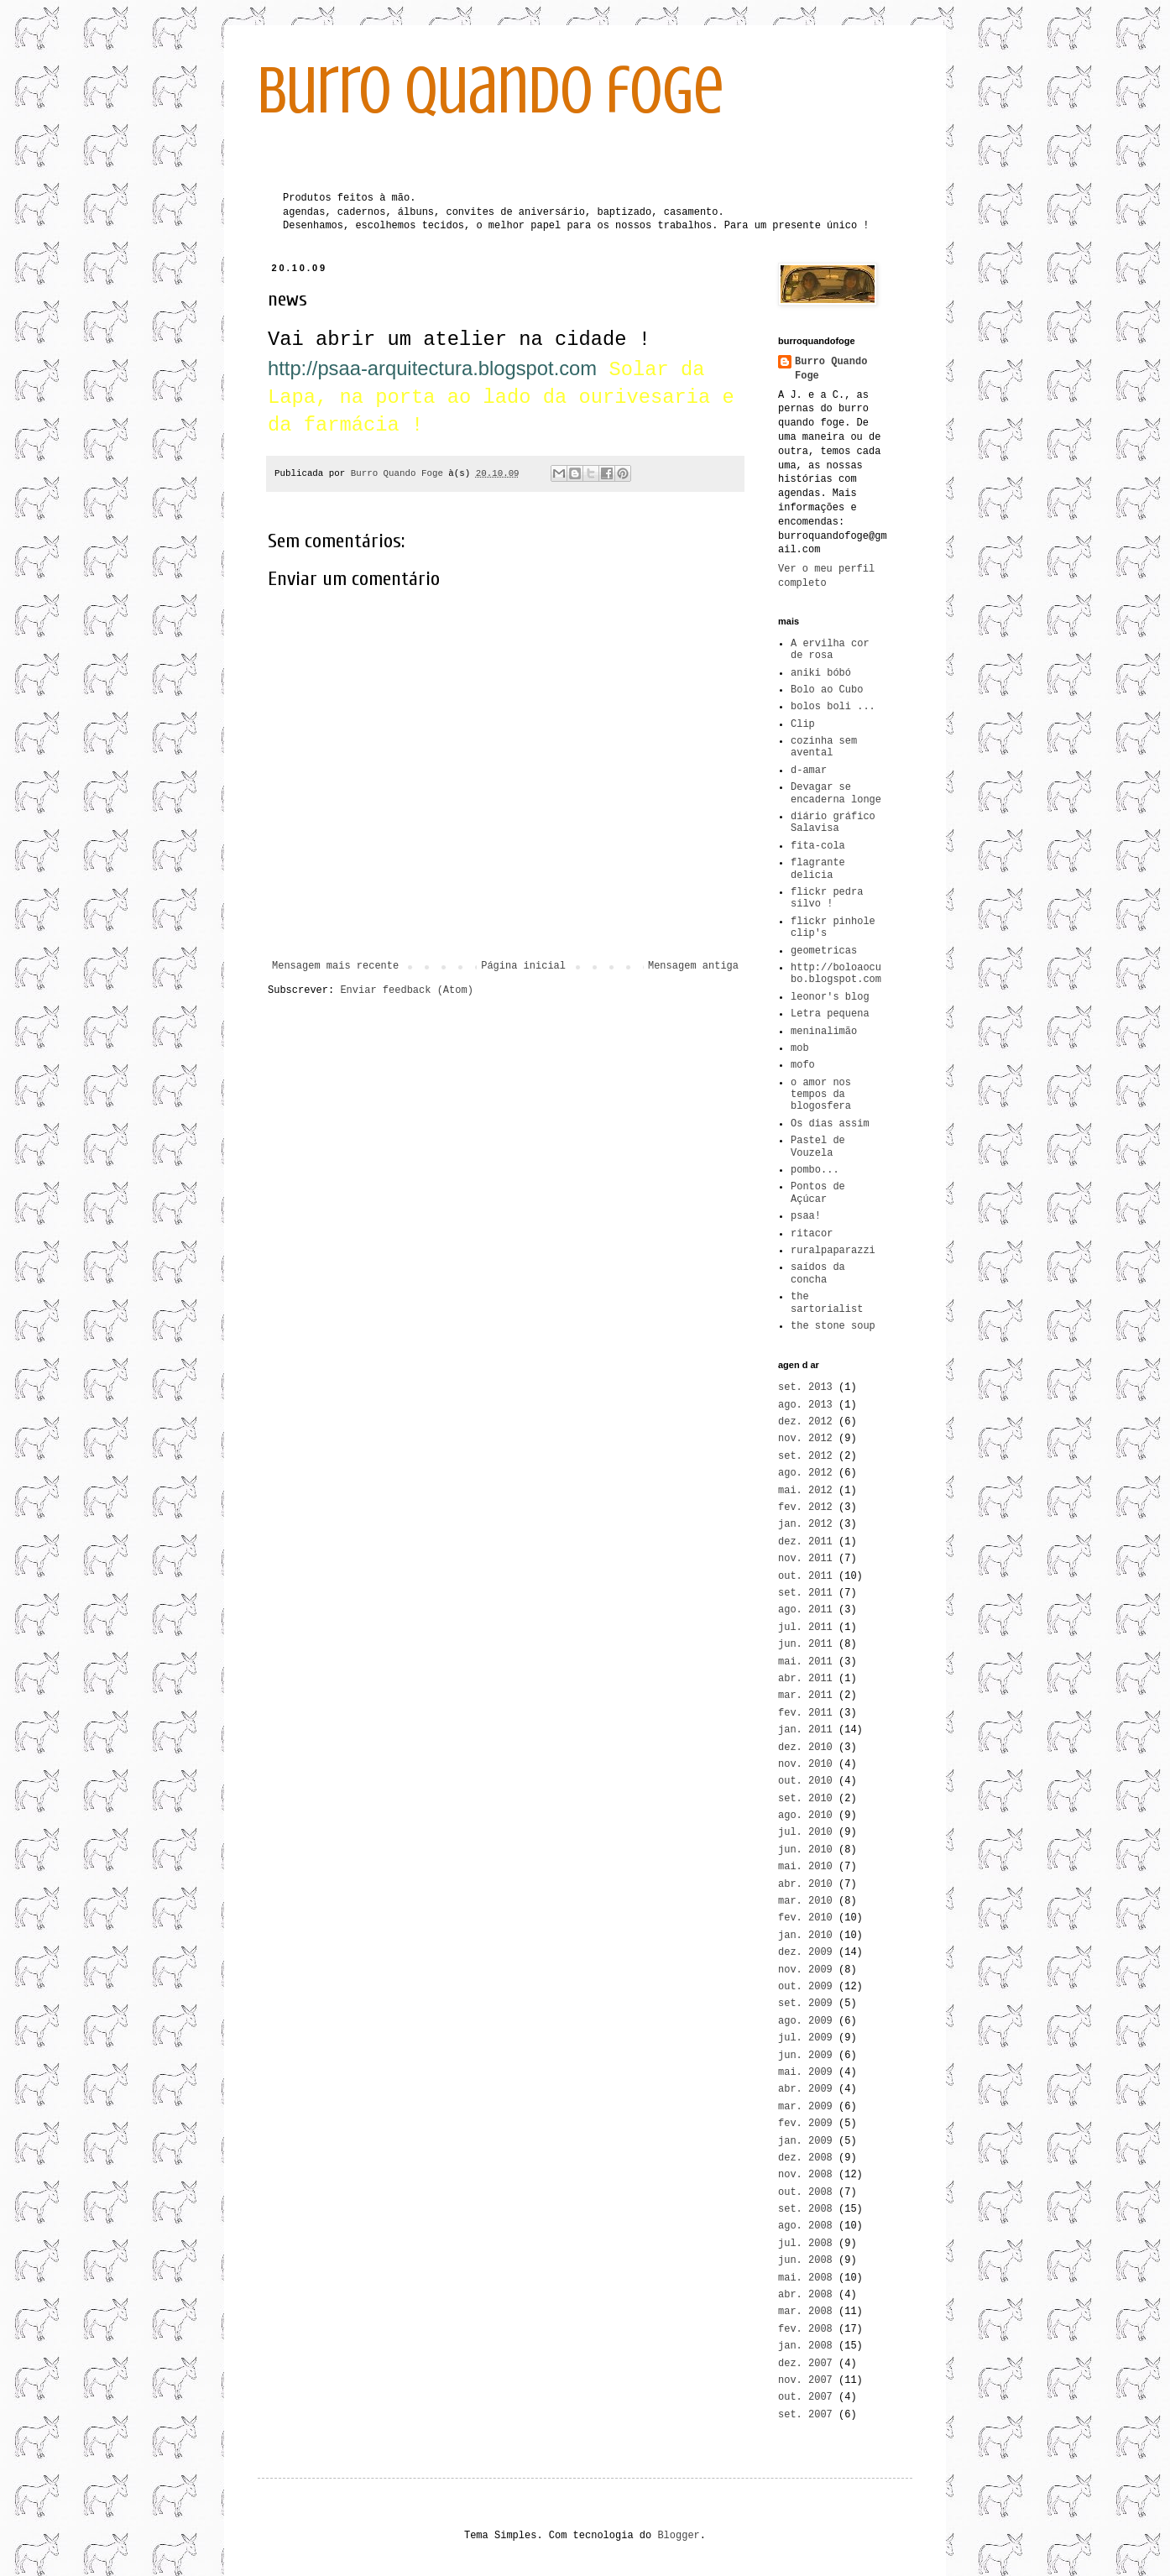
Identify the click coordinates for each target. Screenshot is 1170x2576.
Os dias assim (830, 1124)
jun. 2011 (805, 1644)
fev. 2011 (805, 1713)
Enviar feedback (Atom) (406, 990)
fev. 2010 (805, 1918)
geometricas (824, 951)
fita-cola (818, 846)
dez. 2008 (805, 2158)
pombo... (815, 1170)
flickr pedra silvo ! (827, 898)
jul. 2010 (805, 1832)
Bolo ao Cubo (827, 690)
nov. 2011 (805, 1559)
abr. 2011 (805, 1679)
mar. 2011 (805, 1695)
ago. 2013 (805, 1405)
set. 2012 (805, 1456)
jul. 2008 (805, 2243)
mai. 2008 (805, 2278)
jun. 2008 (805, 2260)
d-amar (809, 770)
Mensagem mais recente (335, 966)
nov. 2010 (805, 1764)
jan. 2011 (805, 1730)
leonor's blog (830, 997)
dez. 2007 (805, 2364)
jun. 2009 (805, 2055)
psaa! (806, 1216)
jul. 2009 (805, 2038)
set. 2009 (805, 2003)
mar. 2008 (805, 2311)
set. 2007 (805, 2415)
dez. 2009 (805, 1952)
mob (800, 1048)
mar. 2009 (805, 2107)
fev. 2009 (805, 2123)
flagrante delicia (818, 868)
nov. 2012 (805, 1439)
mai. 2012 (805, 1491)
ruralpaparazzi (833, 1251)
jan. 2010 (805, 1935)
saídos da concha (818, 1273)
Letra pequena (830, 1014)
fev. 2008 (805, 2329)
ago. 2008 (805, 2226)
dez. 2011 (805, 1542)
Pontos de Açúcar (818, 1192)
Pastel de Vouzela (818, 1146)
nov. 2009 (805, 1970)
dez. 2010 (805, 1747)
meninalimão (824, 1031)
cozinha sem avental (824, 747)
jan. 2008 (805, 2346)
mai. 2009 (805, 2072)
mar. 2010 (805, 1901)
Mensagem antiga (693, 966)
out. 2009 (805, 1987)
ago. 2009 (805, 2021)
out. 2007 (805, 2397)
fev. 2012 (805, 1507)
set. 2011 (805, 1593)
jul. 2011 (805, 1627)
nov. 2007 (805, 2380)
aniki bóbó (821, 673)
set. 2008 (805, 2209)
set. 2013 (805, 1387)
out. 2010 (805, 1781)
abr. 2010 (805, 1884)
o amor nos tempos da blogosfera (821, 1095)
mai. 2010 (805, 1867)
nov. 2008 (805, 2175)
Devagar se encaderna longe (836, 793)
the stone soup (833, 1326)
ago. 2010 (805, 1815)
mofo (803, 1065)
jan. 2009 (805, 2141)
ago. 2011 (805, 1610)
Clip (803, 724)
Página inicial (523, 966)
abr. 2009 (805, 2089)
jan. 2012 (805, 1524)
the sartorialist (827, 1302)
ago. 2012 (805, 1473)
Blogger (678, 2536)
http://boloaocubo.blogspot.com (836, 973)
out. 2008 (805, 2192)
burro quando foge (490, 90)
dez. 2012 (805, 1422)
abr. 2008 (805, 2295)
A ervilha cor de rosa (830, 649)
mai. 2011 (805, 1662)
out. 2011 (805, 1576)
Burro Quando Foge (831, 369)
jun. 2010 (805, 1850)
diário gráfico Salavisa (833, 822)
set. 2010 (805, 1799)
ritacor (812, 1234)
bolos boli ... (833, 707)
